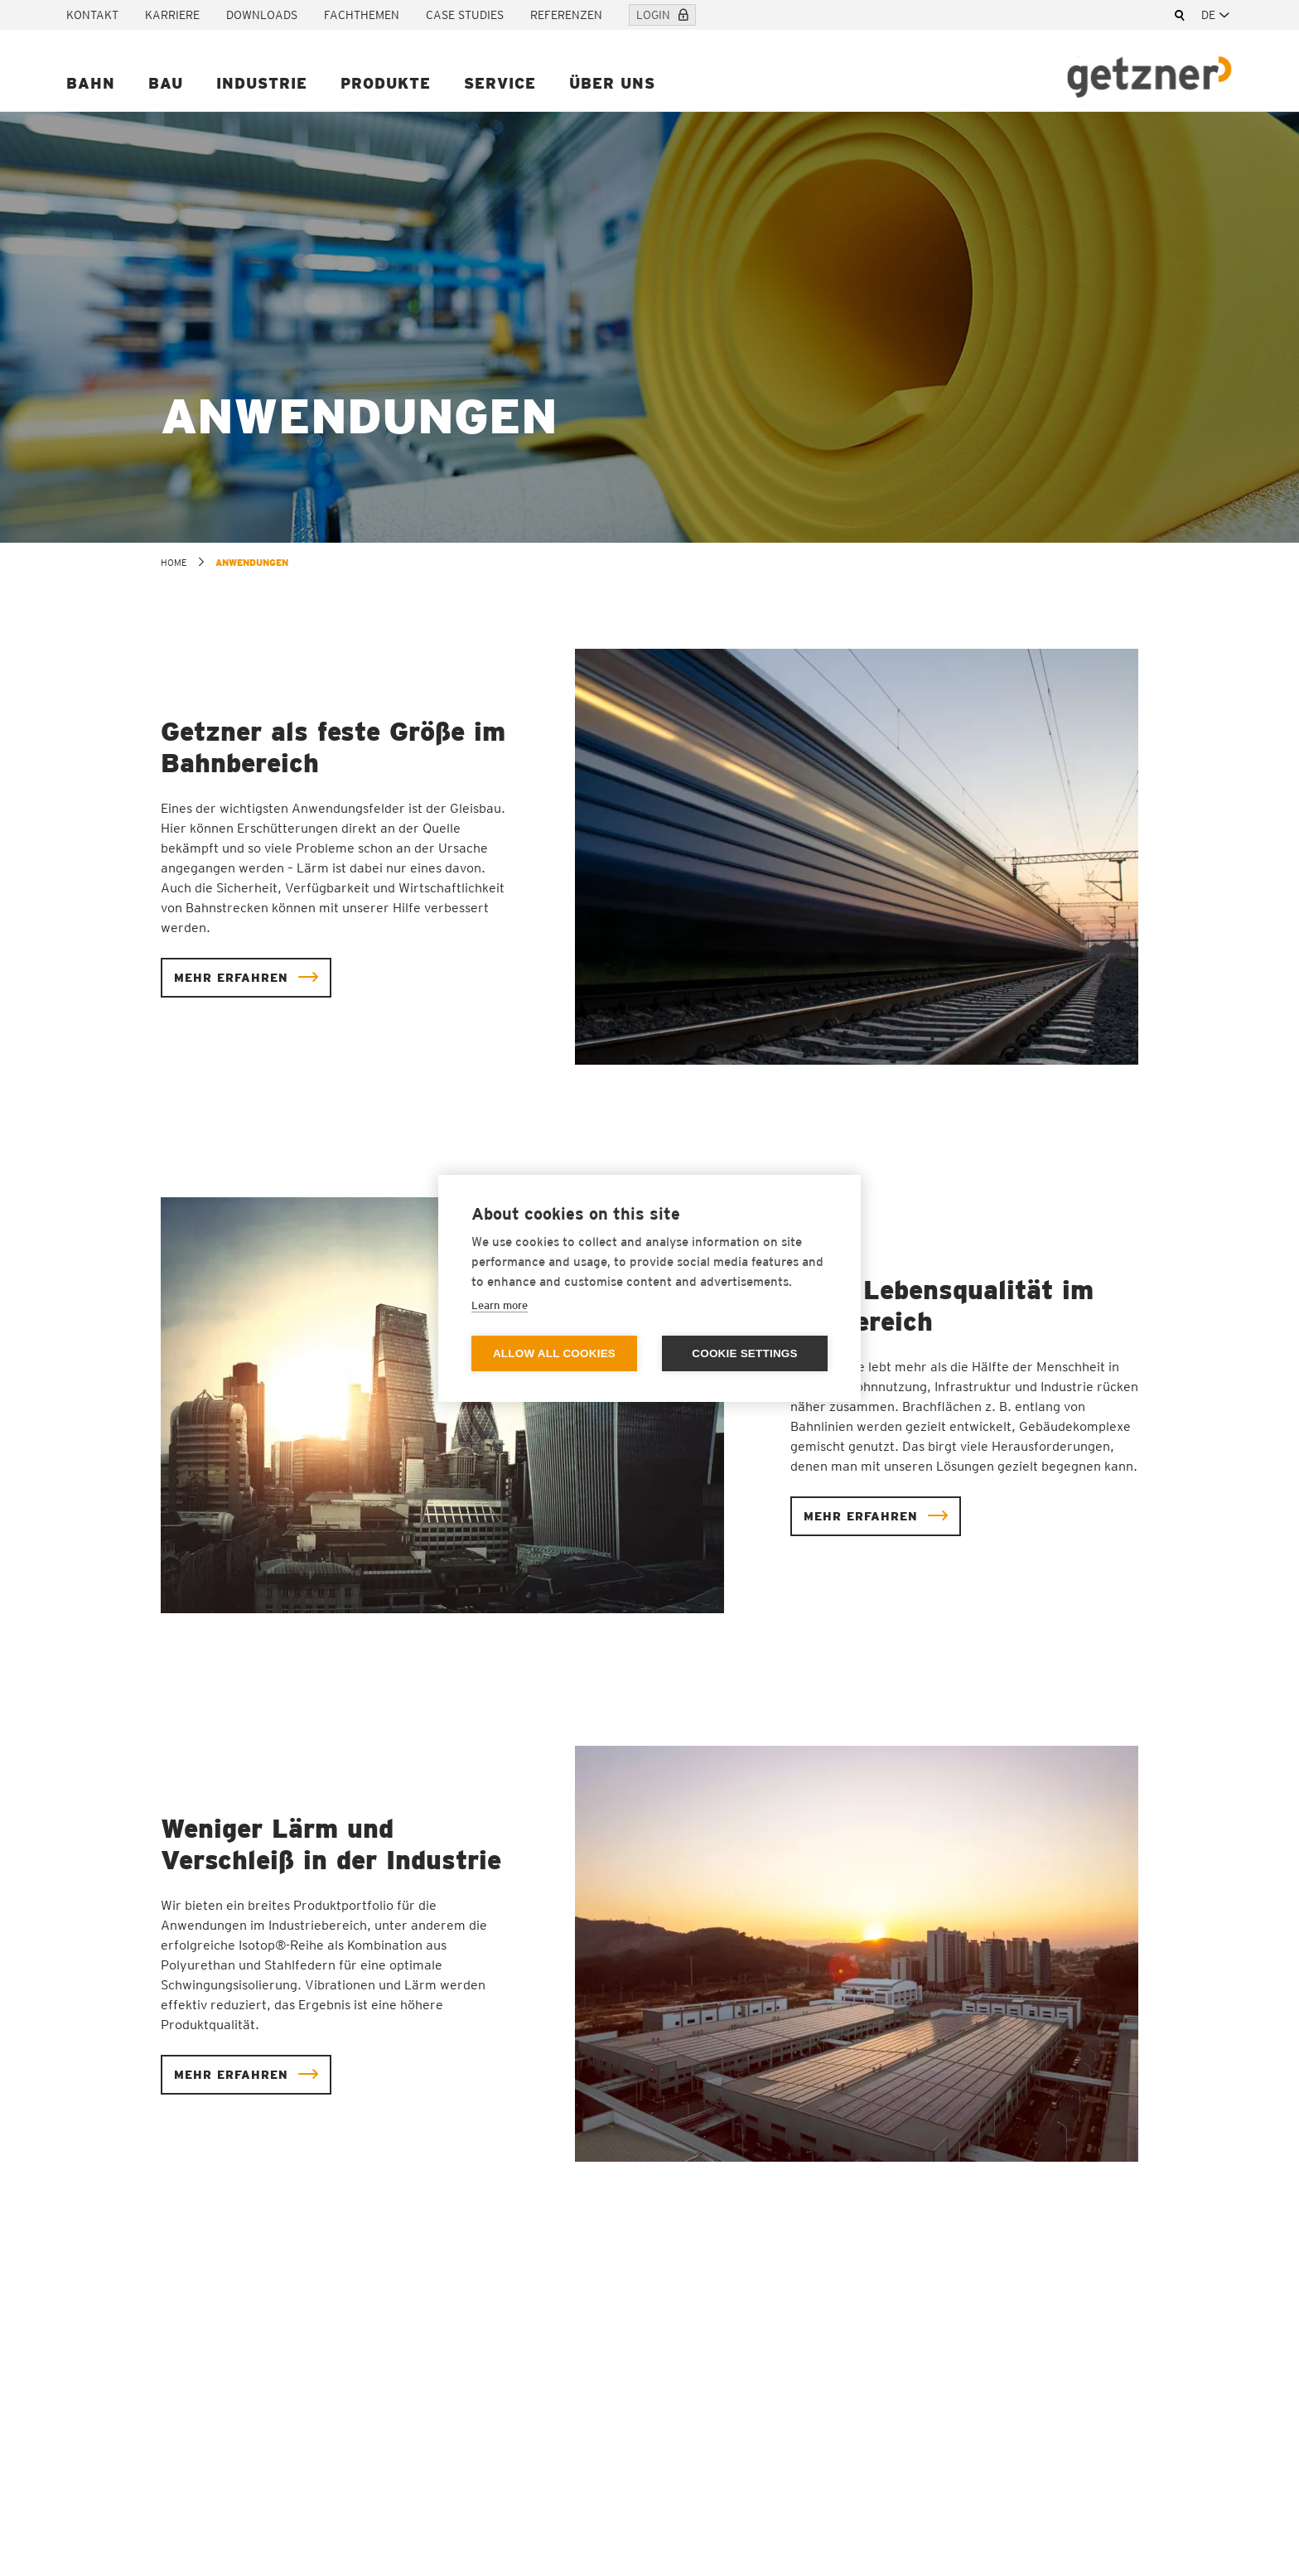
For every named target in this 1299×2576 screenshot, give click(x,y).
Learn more (499, 1305)
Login (662, 15)
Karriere (172, 15)
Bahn (90, 83)
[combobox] (1217, 15)
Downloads (261, 15)
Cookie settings (745, 1353)
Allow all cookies (554, 1353)
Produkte (385, 83)
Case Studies (465, 15)
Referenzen (566, 15)
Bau (165, 83)
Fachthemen (361, 15)
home (173, 562)
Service (500, 83)
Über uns (612, 83)
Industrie (261, 83)
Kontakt (92, 15)
